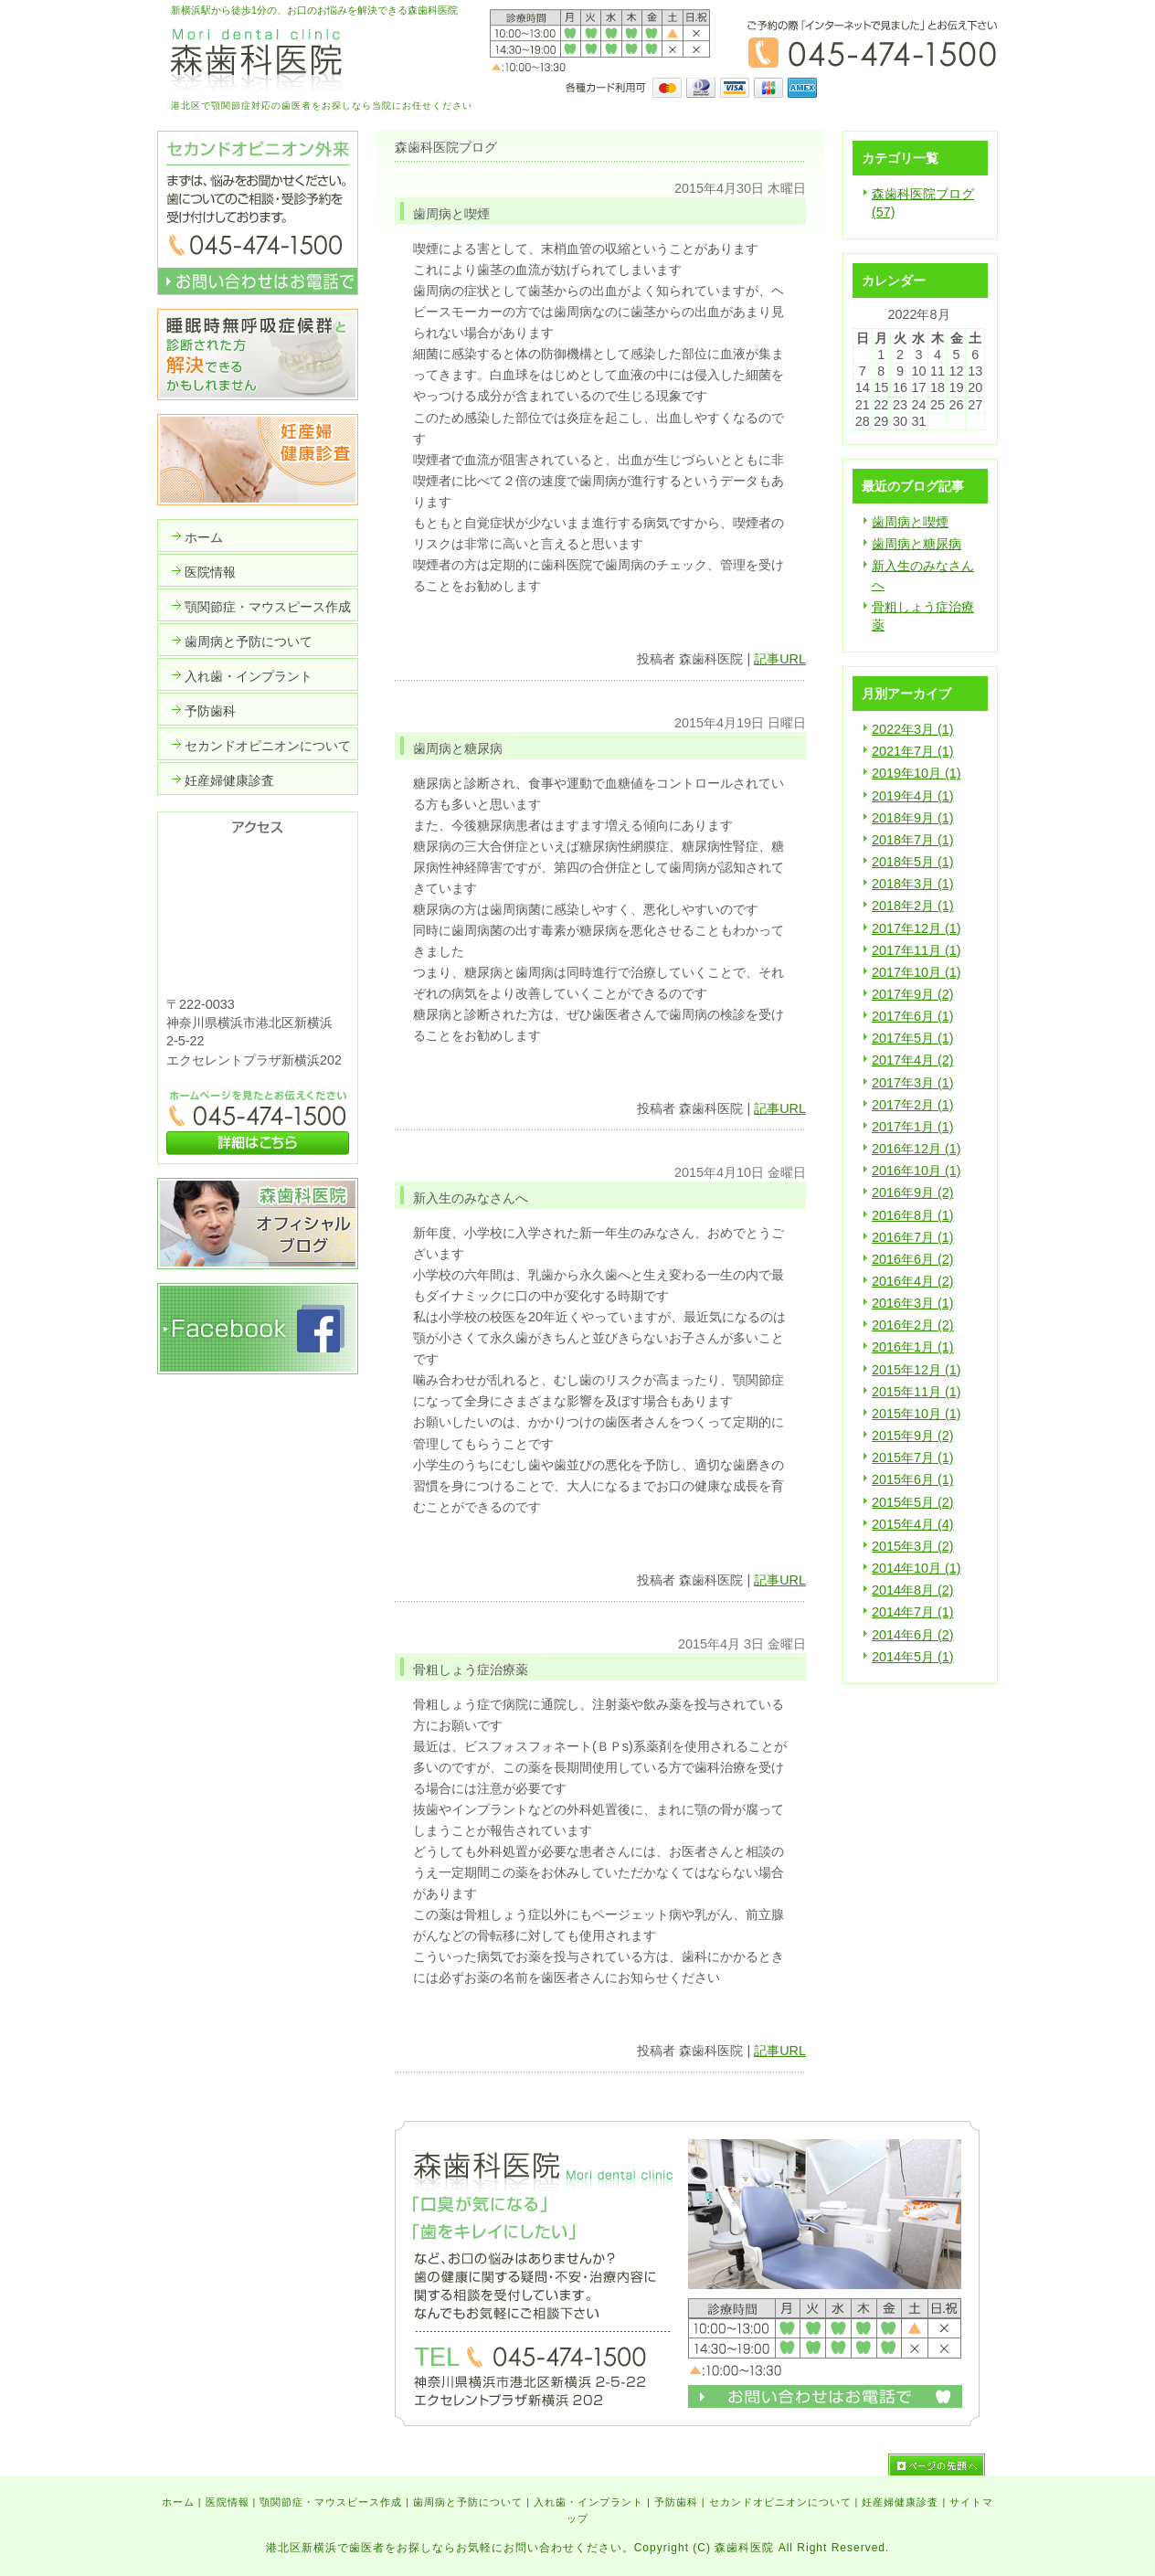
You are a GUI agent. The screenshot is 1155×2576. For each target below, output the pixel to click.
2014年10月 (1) (916, 1568)
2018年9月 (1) (913, 818)
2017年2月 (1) (913, 1104)
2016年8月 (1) (913, 1215)
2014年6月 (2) (913, 1634)
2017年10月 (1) (916, 972)
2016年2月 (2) (913, 1325)
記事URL (780, 659)
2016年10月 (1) (916, 1170)
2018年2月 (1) (913, 905)
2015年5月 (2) (913, 1502)
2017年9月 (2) (913, 994)
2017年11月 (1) (916, 950)
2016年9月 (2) (913, 1192)
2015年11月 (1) (916, 1391)
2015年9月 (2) (913, 1435)
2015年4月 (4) (913, 1524)
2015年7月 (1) (913, 1457)
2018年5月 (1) (913, 861)
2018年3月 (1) (913, 883)
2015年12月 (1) (916, 1369)
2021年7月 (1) (913, 751)
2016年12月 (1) (916, 1148)
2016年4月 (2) (913, 1281)
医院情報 (227, 2501)
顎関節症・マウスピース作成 (331, 2501)
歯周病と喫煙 (910, 521)
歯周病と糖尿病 (916, 543)
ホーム (178, 2501)
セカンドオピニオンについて (780, 2501)
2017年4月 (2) (913, 1060)
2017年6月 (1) (913, 1016)
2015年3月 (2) (913, 1546)
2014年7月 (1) (913, 1612)
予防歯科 (676, 2501)
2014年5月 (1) (913, 1656)
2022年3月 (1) (913, 729)
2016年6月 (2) (913, 1259)
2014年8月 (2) (913, 1590)
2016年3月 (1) (913, 1303)
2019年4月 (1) (913, 796)
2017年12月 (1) (916, 928)
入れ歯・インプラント (588, 2501)
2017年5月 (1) (913, 1038)
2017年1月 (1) (913, 1126)
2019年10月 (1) (916, 773)
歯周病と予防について (468, 2501)
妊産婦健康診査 (900, 2501)
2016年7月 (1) (913, 1237)
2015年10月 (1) (916, 1413)
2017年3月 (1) (913, 1083)
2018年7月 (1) (913, 839)
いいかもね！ (749, 622)
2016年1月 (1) (913, 1347)
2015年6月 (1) (913, 1479)
